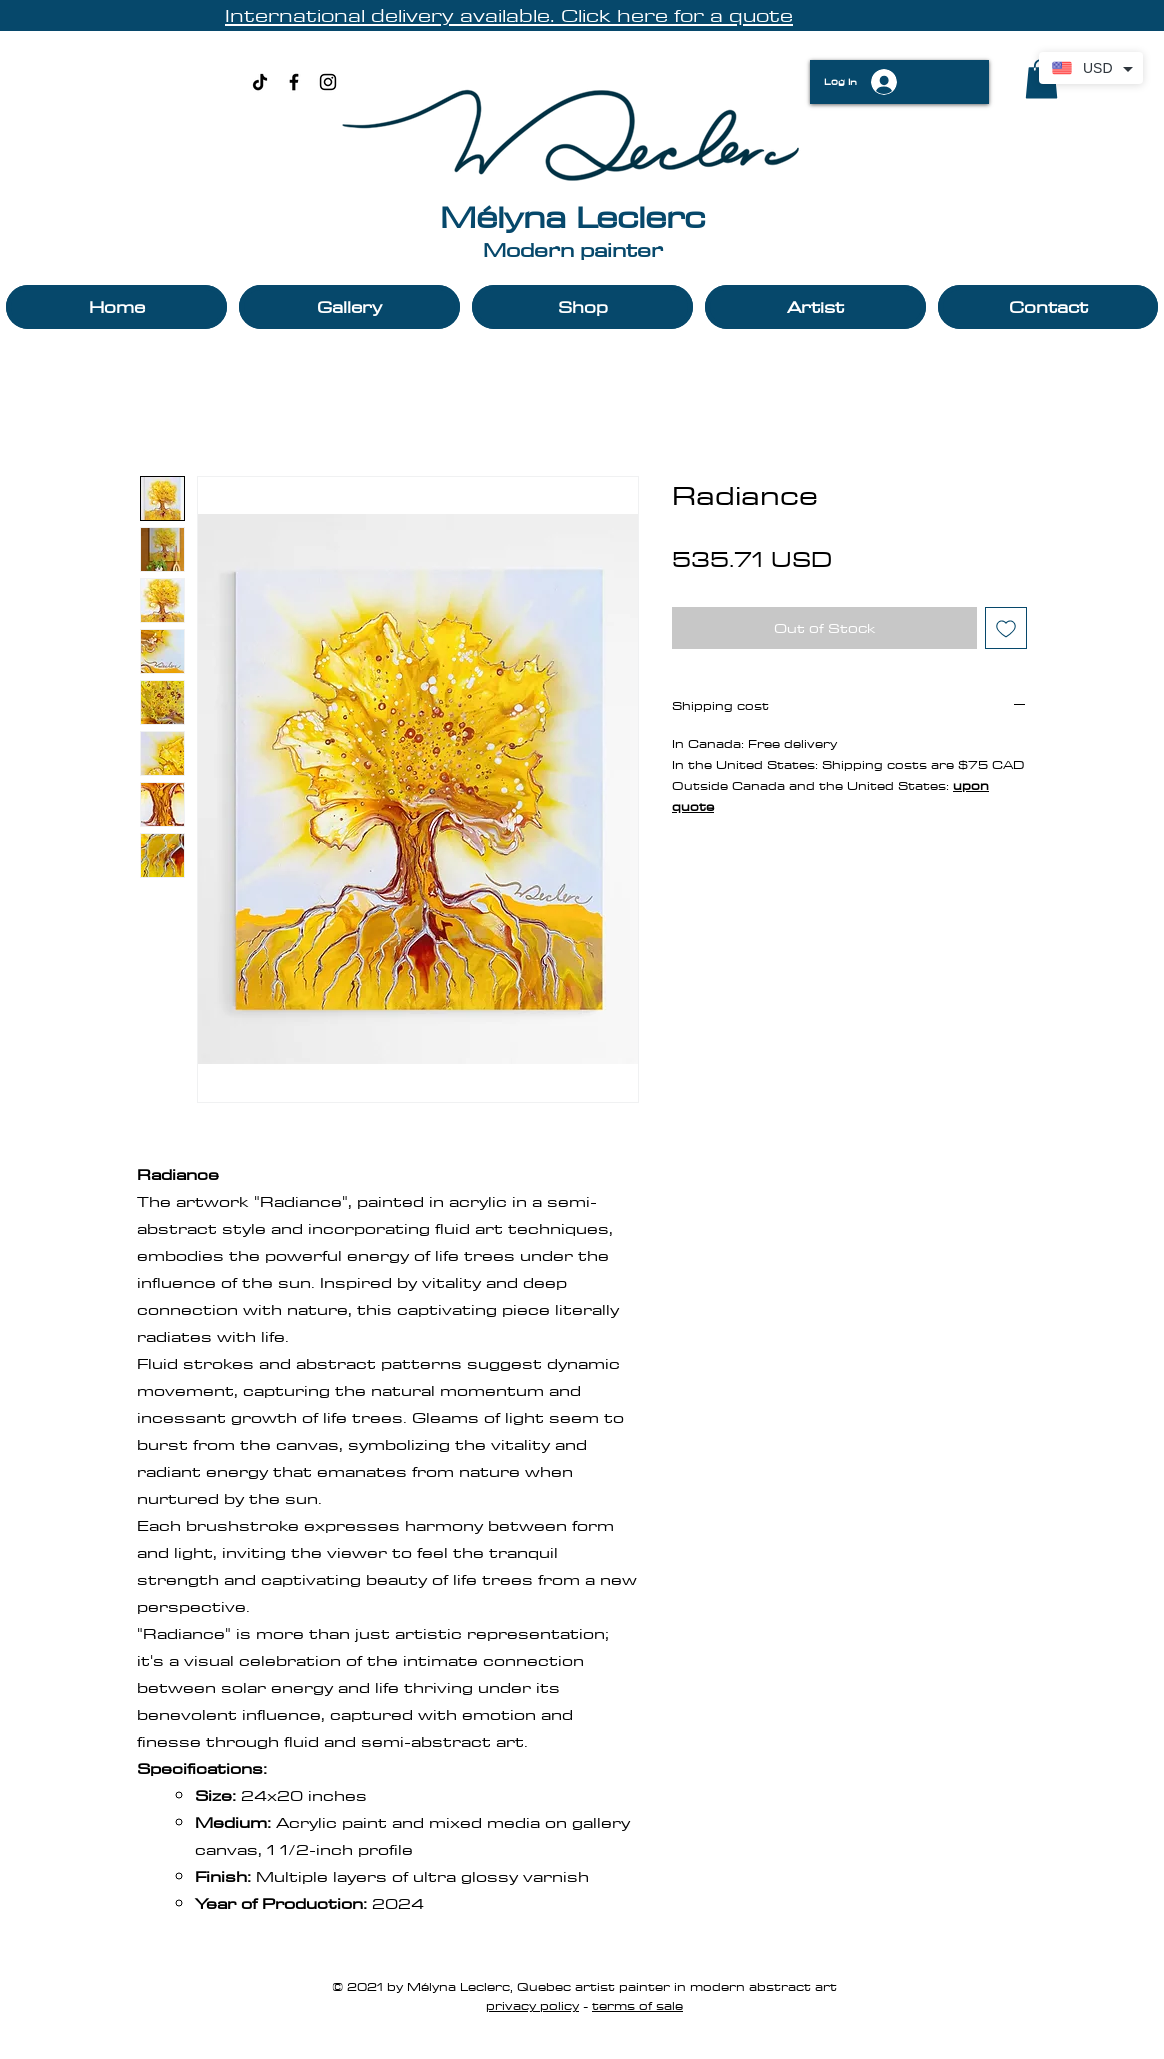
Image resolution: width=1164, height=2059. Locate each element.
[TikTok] (260, 82)
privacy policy (532, 2005)
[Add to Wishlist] (1006, 628)
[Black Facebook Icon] (294, 82)
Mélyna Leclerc (572, 216)
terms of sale (637, 2005)
